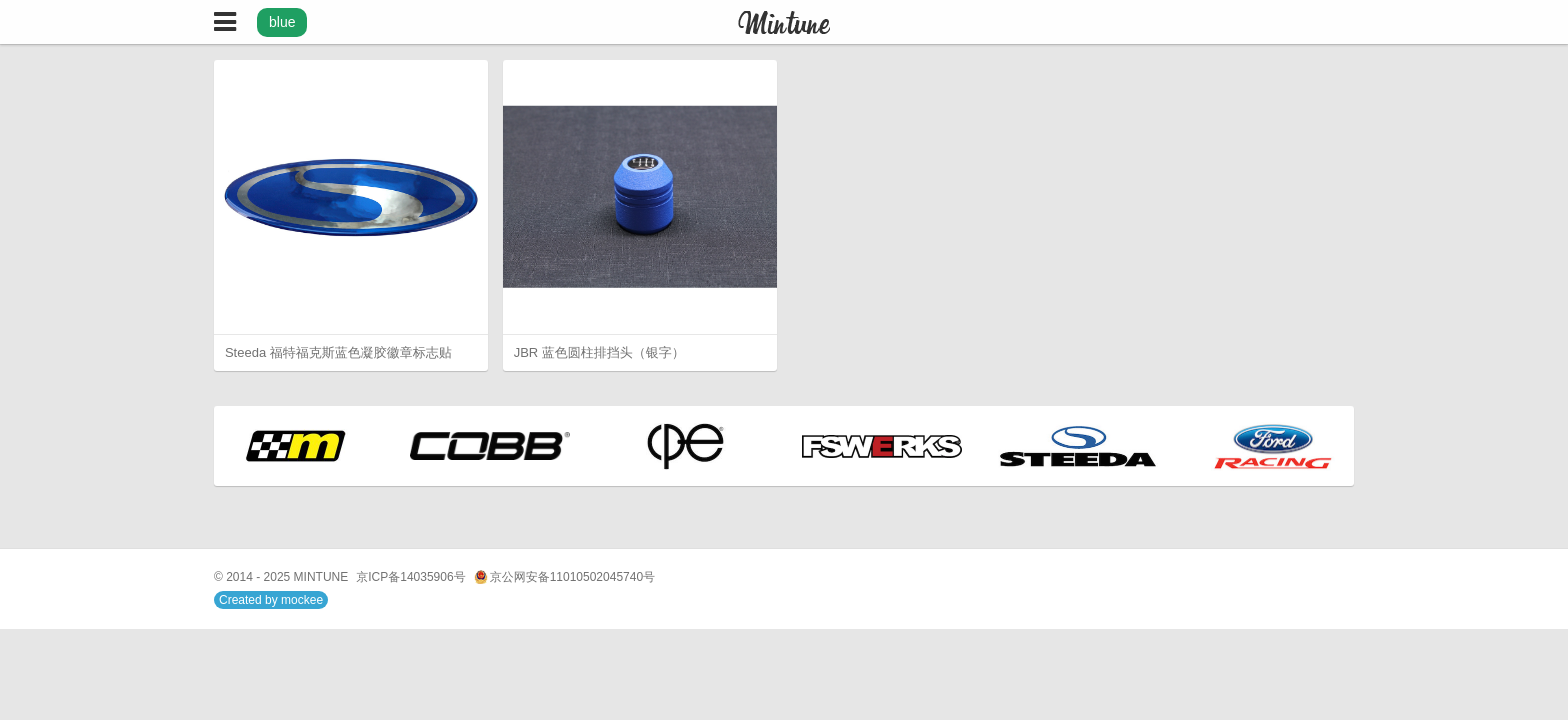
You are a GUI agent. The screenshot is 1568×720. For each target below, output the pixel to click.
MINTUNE (321, 577)
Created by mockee (271, 600)
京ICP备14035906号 (410, 577)
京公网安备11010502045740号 (564, 577)
